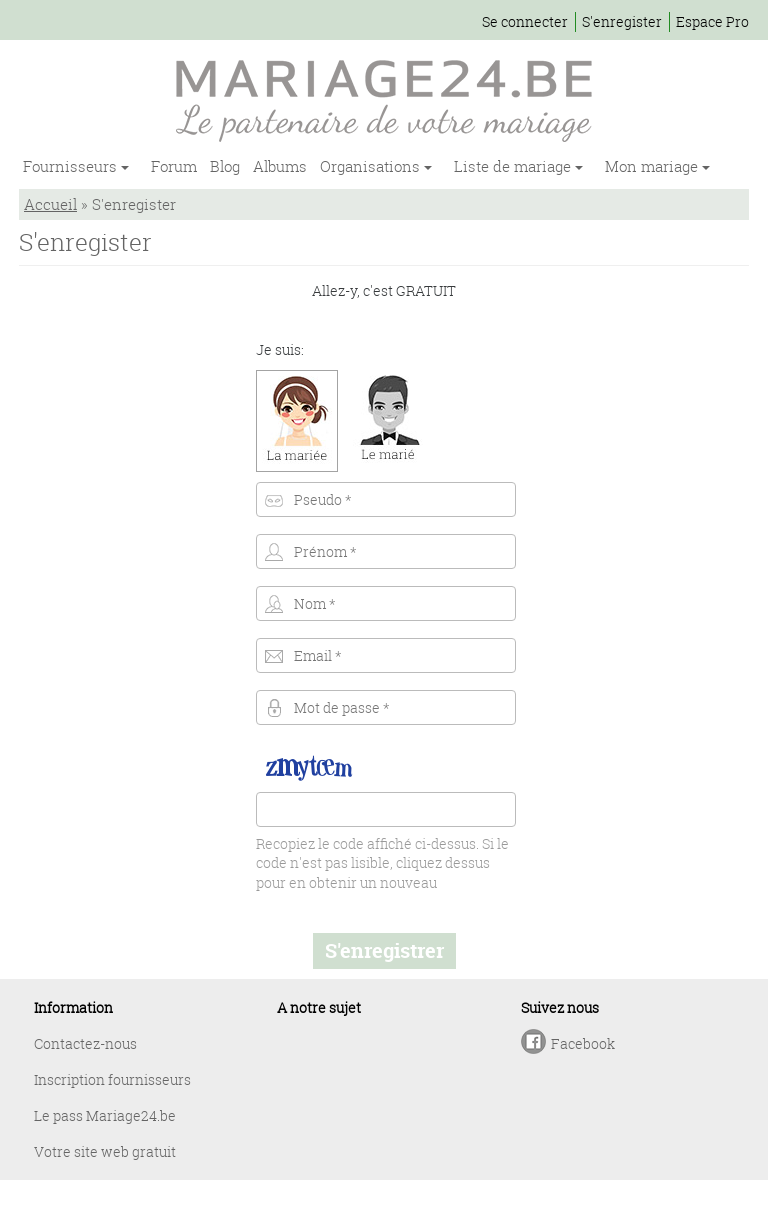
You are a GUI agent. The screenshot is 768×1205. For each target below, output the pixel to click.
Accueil (50, 204)
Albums (280, 166)
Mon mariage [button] (653, 166)
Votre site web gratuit (105, 1151)
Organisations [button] (372, 166)
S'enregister (622, 21)
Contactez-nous (85, 1043)
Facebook (583, 1043)
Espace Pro (712, 21)
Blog (225, 166)
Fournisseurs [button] (72, 166)
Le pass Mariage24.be (105, 1115)
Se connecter (525, 21)
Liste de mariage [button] (514, 166)
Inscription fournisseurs (112, 1079)
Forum (174, 166)
